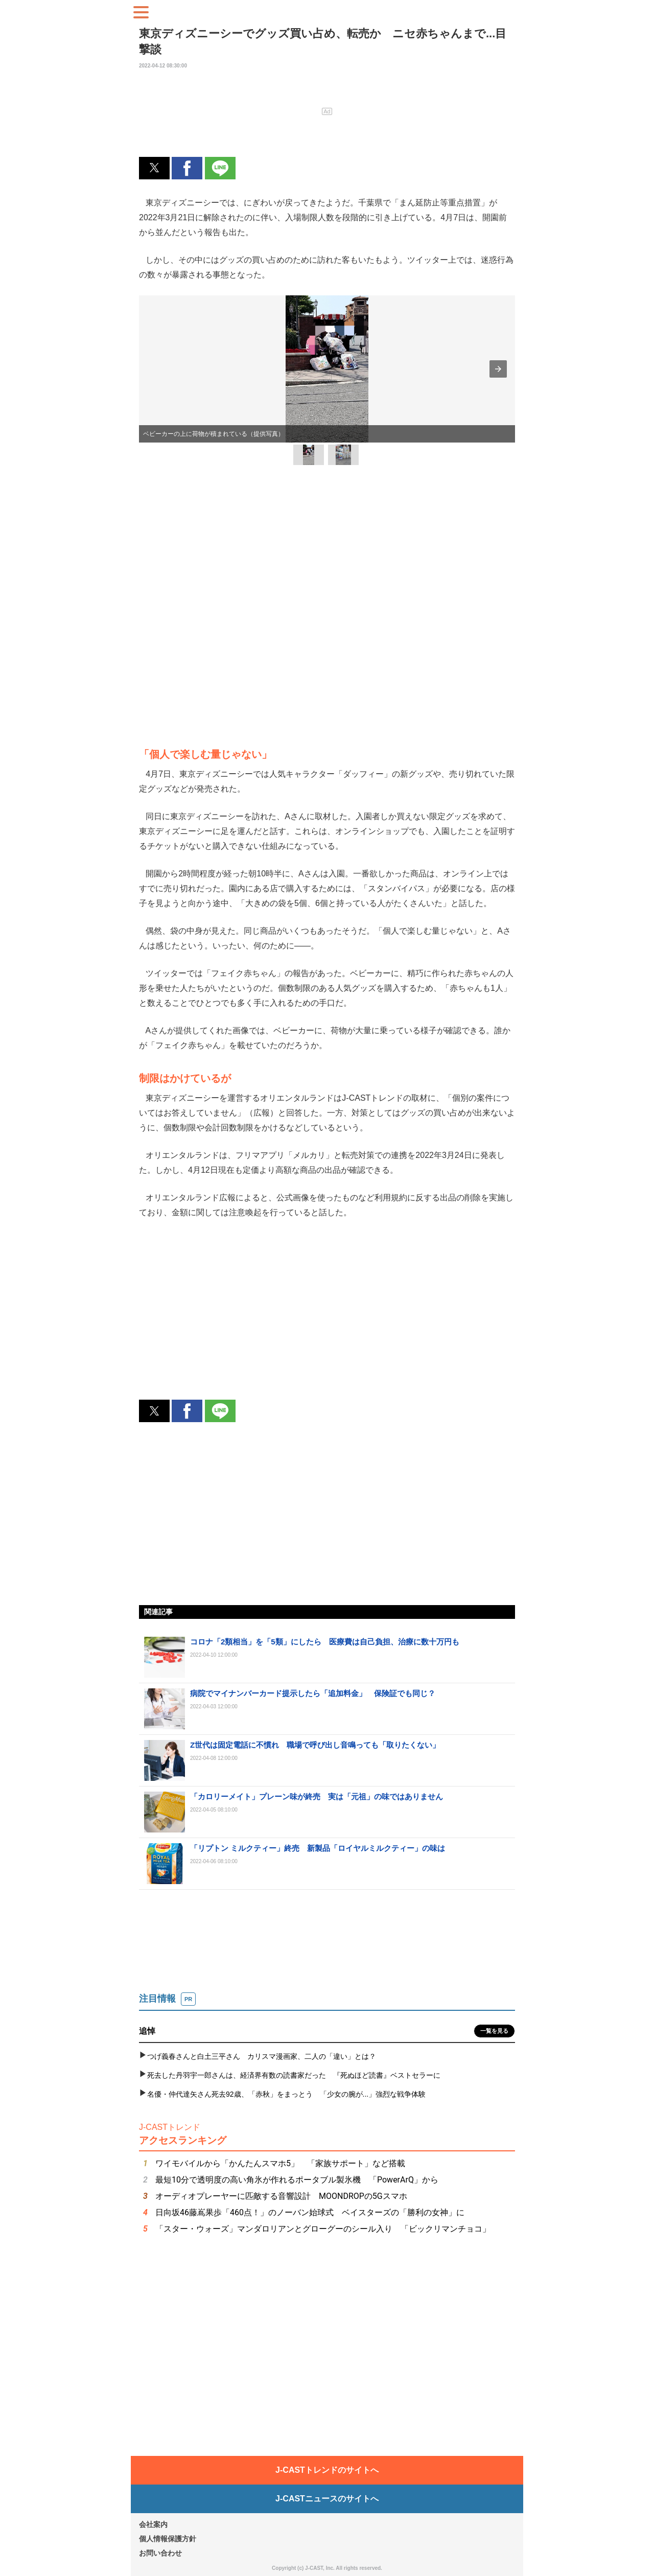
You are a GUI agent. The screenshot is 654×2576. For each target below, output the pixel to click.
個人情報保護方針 (167, 2539)
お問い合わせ (160, 2553)
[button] (154, 168)
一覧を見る (494, 2031)
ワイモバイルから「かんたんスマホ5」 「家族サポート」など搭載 (280, 2163)
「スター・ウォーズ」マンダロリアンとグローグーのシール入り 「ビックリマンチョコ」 (323, 2229)
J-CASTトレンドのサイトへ (327, 2470)
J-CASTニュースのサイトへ (327, 2498)
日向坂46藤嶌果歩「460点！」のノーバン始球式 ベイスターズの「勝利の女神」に (309, 2212)
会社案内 (153, 2524)
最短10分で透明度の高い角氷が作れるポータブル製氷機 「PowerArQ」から (296, 2180)
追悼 (147, 2031)
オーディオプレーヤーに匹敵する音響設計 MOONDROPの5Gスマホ (281, 2196)
